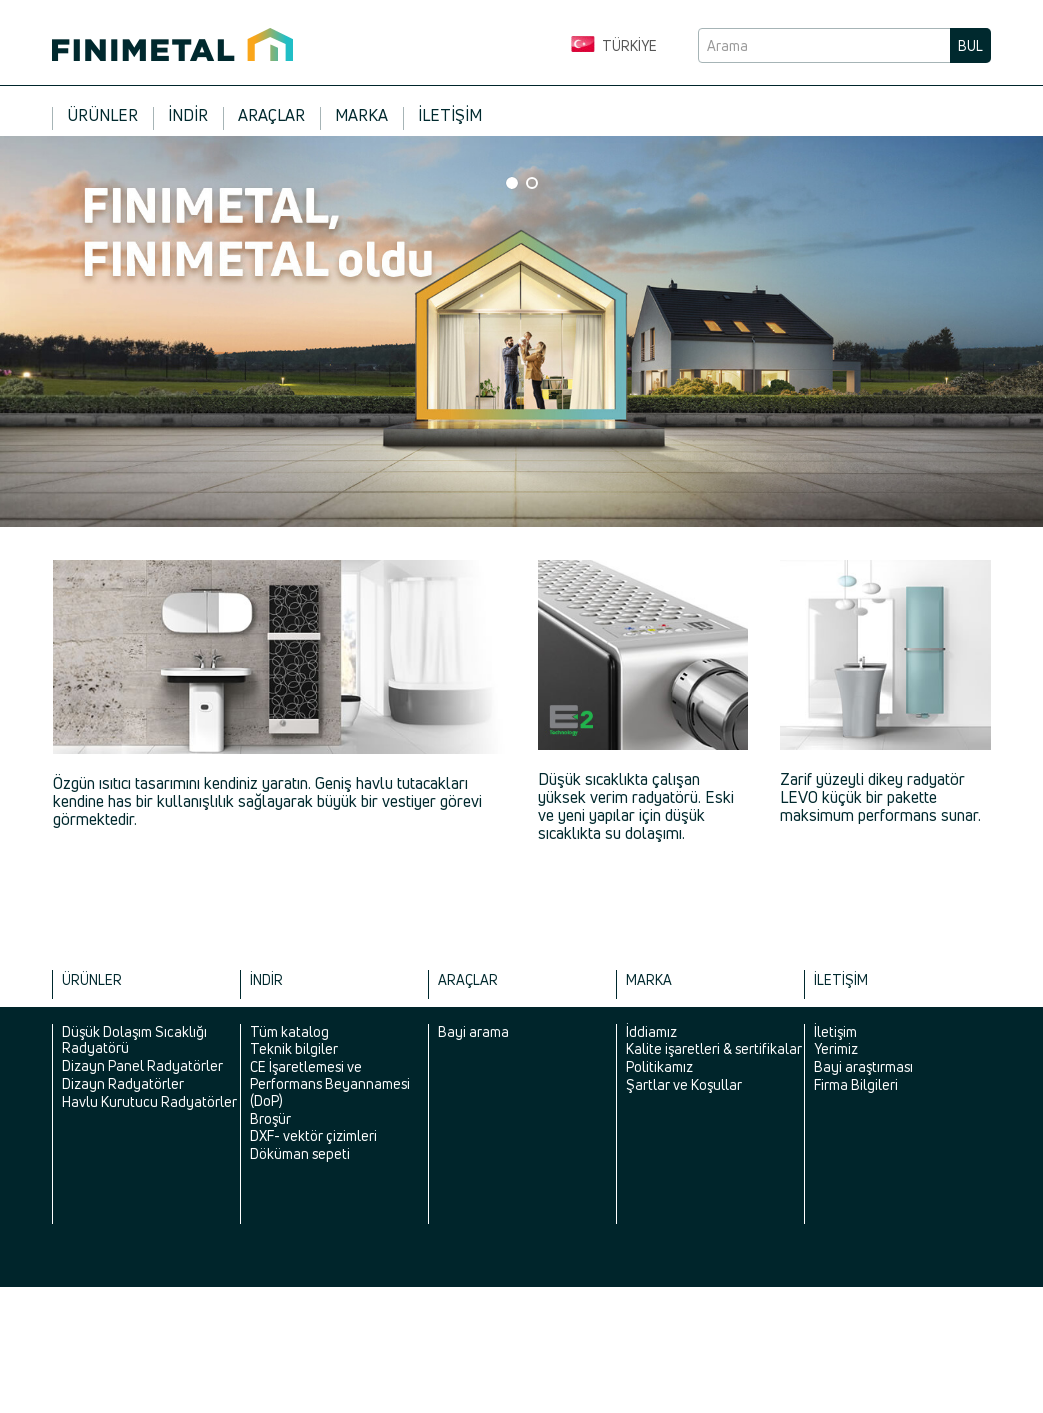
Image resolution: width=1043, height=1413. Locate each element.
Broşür (270, 1118)
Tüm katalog (289, 1031)
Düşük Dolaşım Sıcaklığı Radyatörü (134, 1040)
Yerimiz (836, 1048)
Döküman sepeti (300, 1153)
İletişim (450, 115)
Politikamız (659, 1066)
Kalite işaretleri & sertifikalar (714, 1048)
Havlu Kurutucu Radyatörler (149, 1101)
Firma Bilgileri (856, 1084)
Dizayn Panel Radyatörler (142, 1065)
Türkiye (614, 46)
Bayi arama (473, 1031)
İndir (188, 115)
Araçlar (271, 115)
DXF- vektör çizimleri (313, 1135)
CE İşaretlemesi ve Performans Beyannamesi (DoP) (330, 1083)
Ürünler (102, 115)
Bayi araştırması (863, 1066)
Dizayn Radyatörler (123, 1083)
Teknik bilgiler (294, 1048)
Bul (970, 45)
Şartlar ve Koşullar (684, 1084)
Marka (361, 115)
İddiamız (651, 1031)
